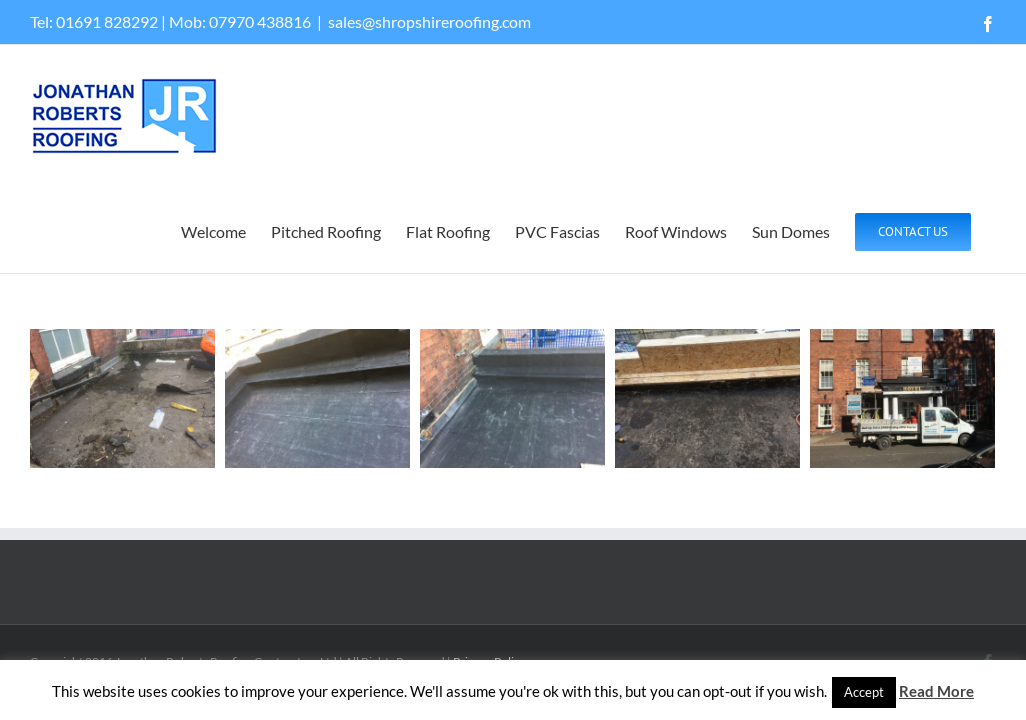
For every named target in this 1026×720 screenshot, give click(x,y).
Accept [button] (864, 692)
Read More (936, 691)
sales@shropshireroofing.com (429, 21)
